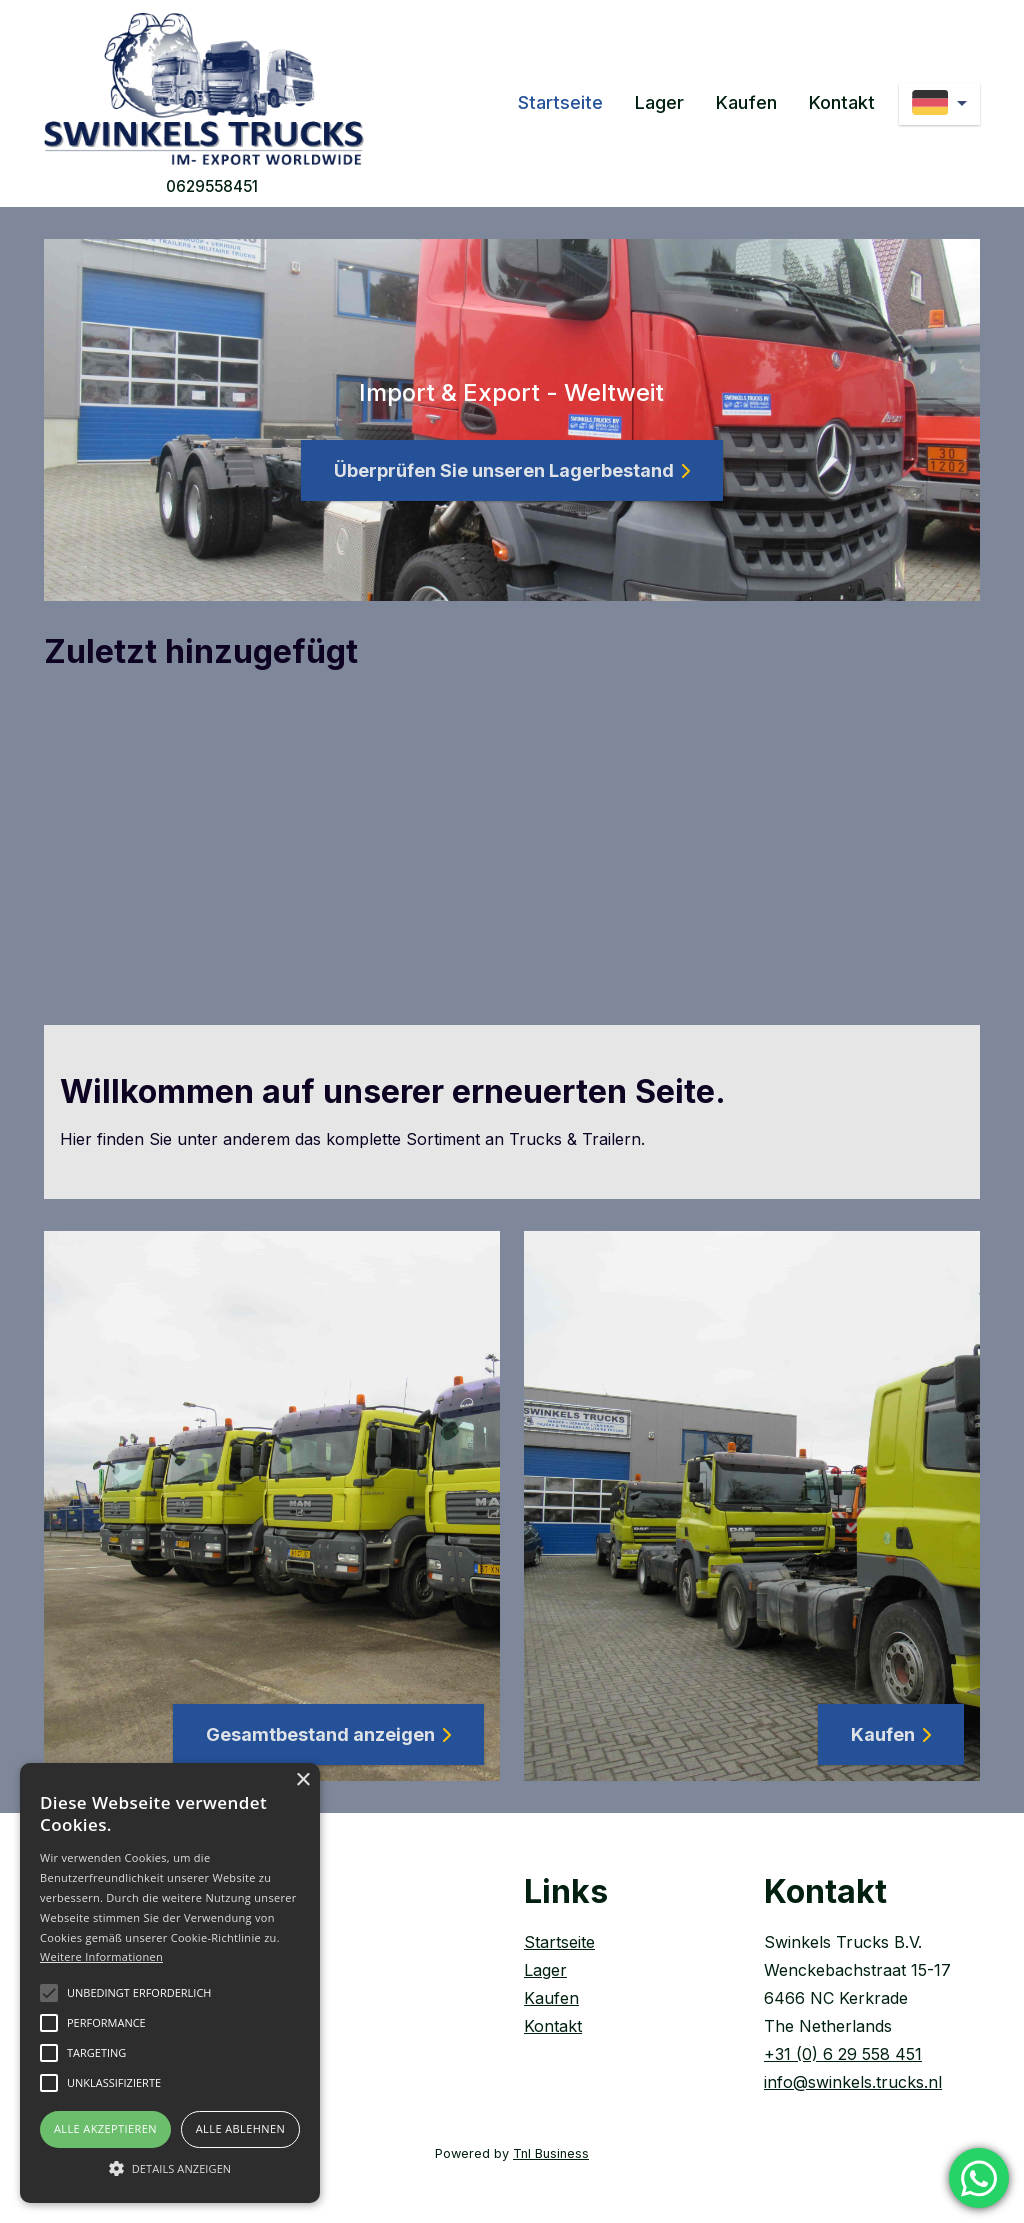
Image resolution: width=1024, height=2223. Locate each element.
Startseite (560, 102)
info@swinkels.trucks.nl (853, 2082)
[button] (170, 2168)
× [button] (302, 1780)
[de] (939, 104)
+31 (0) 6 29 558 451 (843, 2054)
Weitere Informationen (101, 1956)
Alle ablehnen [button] (240, 2128)
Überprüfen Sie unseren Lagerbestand (512, 470)
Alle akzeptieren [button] (105, 2128)
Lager (659, 102)
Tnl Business (551, 2153)
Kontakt (842, 102)
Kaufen (746, 102)
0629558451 (212, 186)
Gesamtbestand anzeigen (328, 1734)
